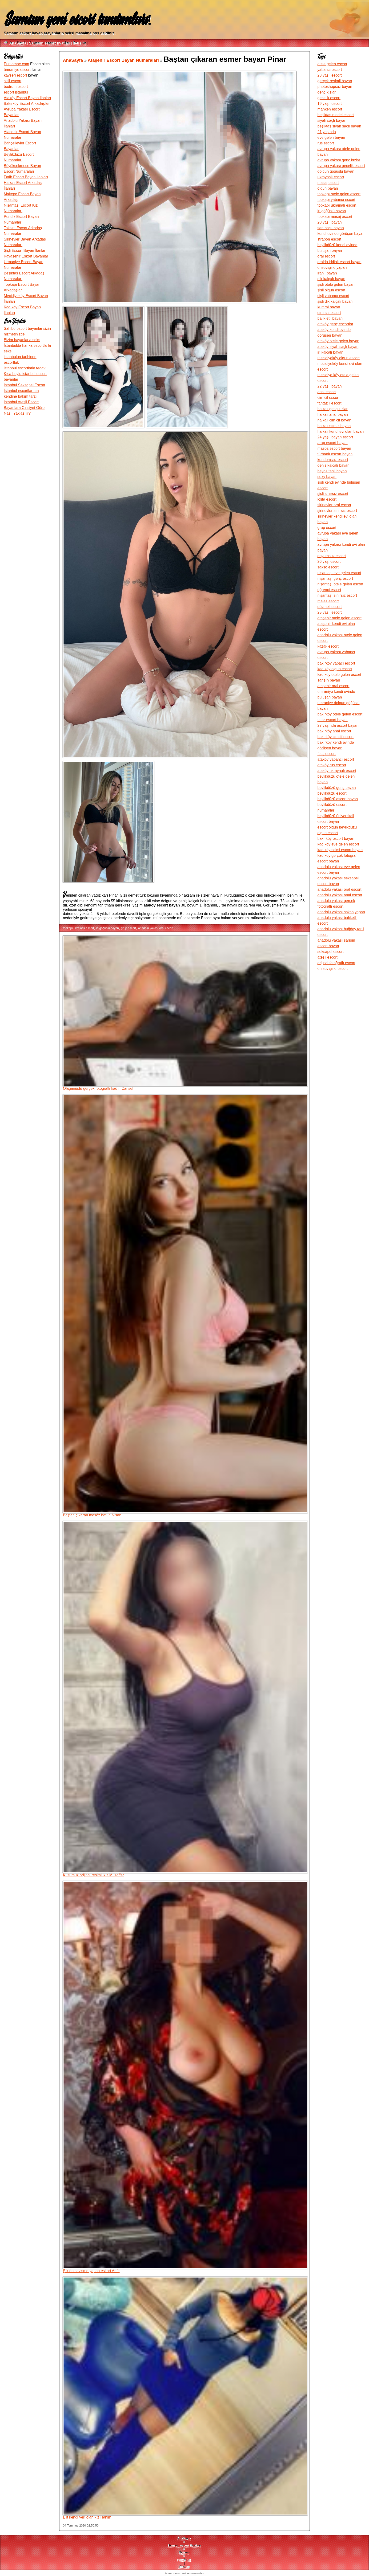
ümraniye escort (17, 70)
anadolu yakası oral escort (155, 928)
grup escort (128, 928)
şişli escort (12, 81)
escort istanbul (16, 92)
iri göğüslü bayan (107, 928)
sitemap (184, 2566)
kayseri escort (15, 75)
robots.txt (184, 2559)
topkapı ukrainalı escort (78, 928)
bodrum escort (16, 87)
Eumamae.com (16, 64)
